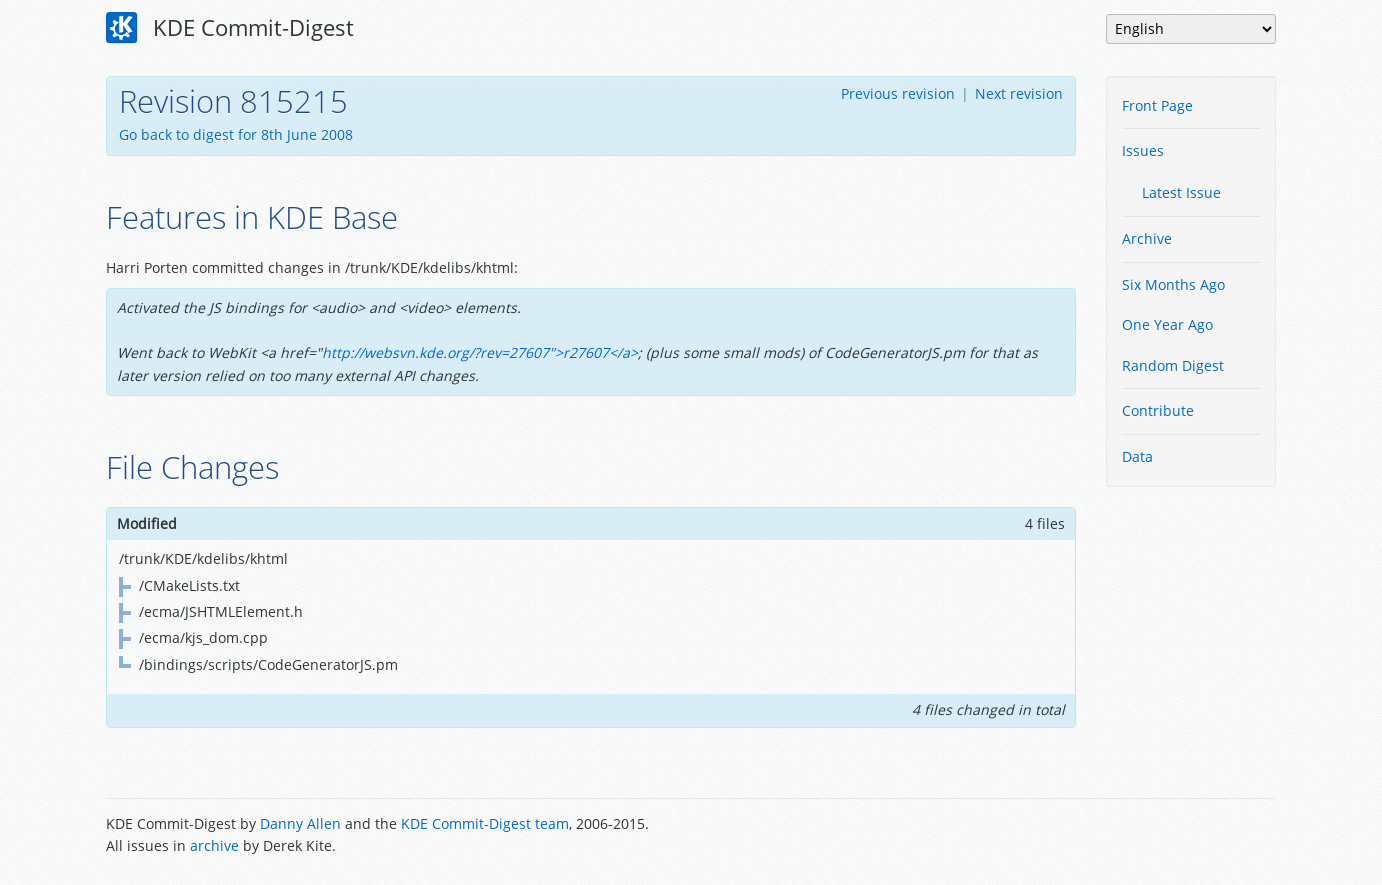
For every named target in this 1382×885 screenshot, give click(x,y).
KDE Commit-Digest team (485, 823)
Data (1137, 456)
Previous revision (898, 93)
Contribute (1158, 410)
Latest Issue (1181, 192)
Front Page (1157, 105)
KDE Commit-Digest (230, 28)
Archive (1147, 238)
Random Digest (1173, 365)
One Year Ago (1167, 324)
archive (214, 845)
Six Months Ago (1173, 284)
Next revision (1019, 93)
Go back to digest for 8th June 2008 (236, 134)
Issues (1143, 150)
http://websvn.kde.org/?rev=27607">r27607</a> (480, 352)
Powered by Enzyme (1200, 837)
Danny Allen (300, 823)
